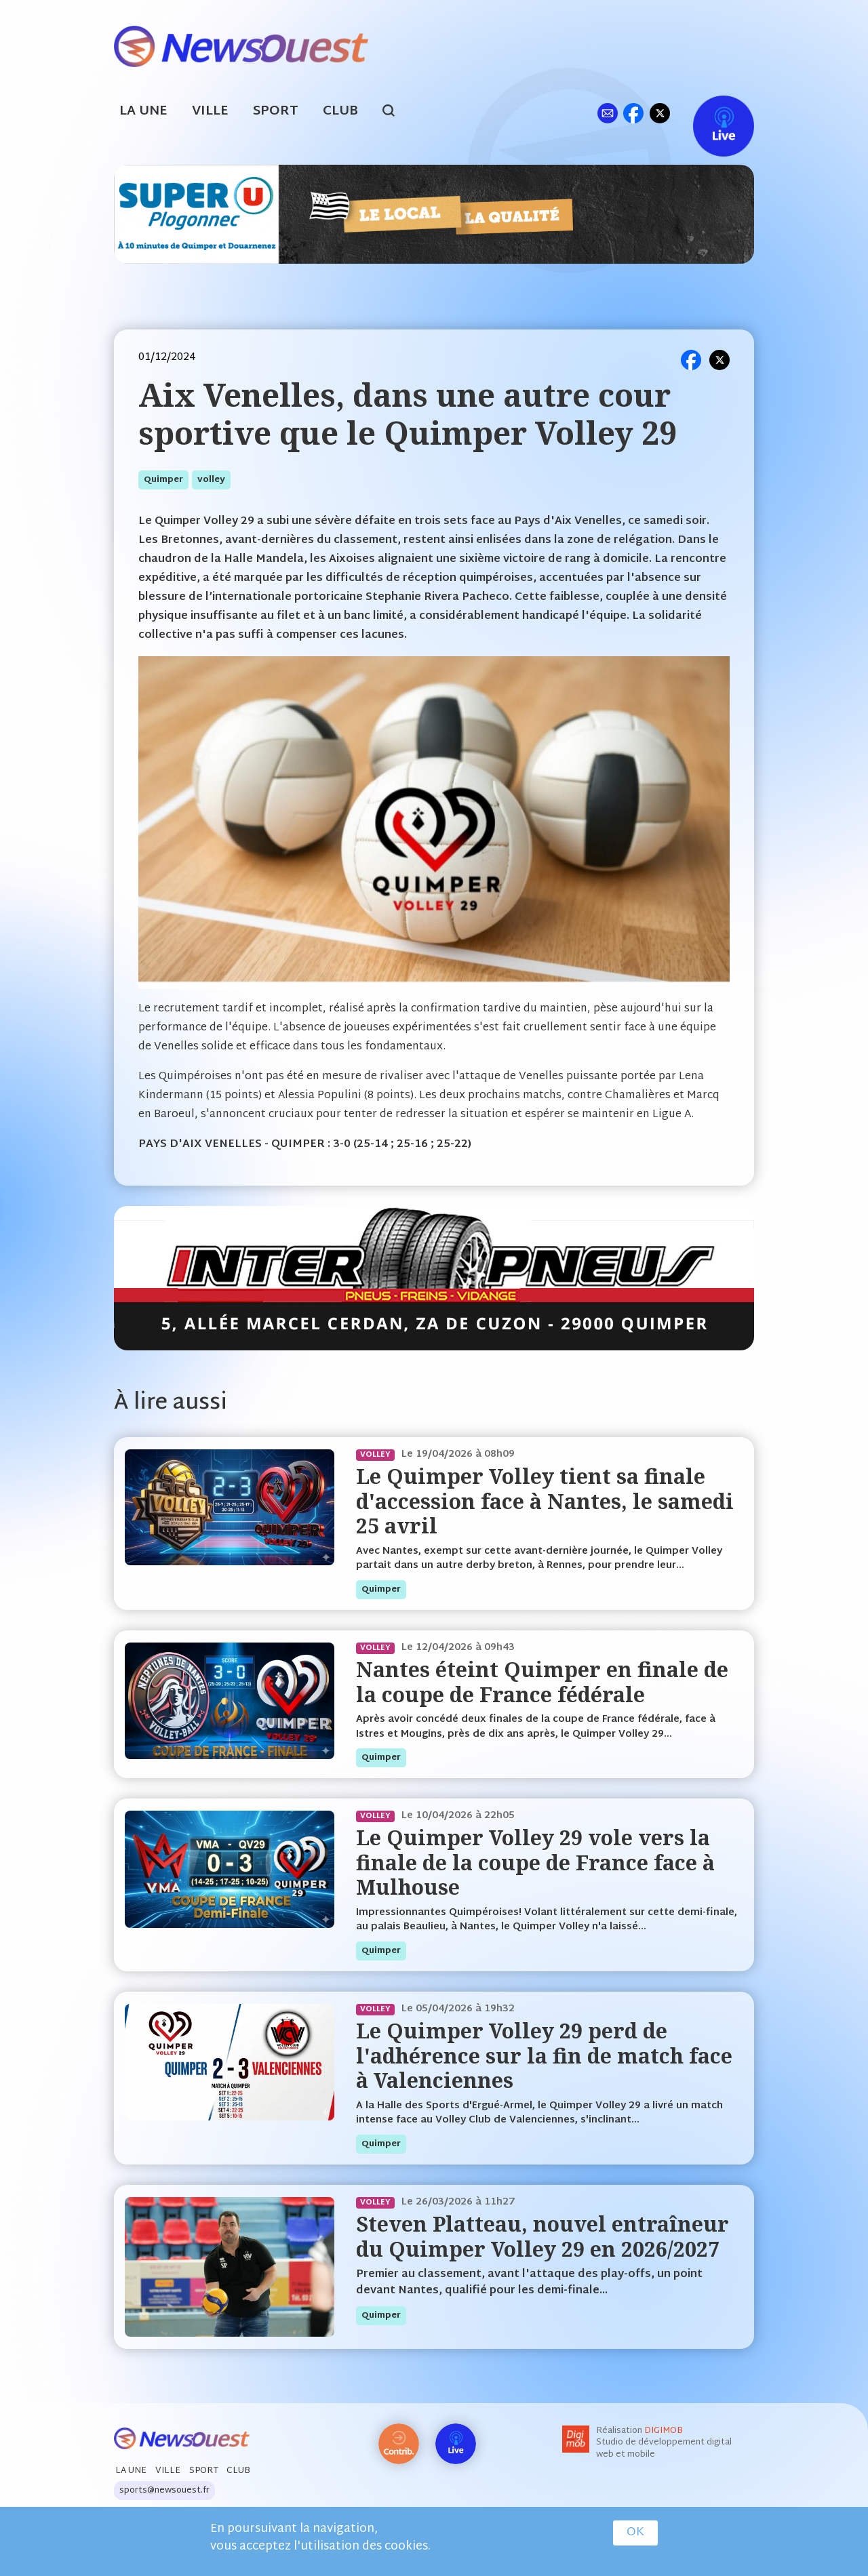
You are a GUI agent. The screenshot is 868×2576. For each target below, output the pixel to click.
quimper (163, 480)
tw (659, 113)
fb (633, 113)
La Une (143, 111)
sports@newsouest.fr (164, 2490)
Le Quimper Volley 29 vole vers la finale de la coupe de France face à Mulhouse (535, 1862)
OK (635, 2532)
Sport (275, 111)
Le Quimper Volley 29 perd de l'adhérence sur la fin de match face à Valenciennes (544, 2055)
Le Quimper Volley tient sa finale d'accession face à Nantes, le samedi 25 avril (545, 1500)
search (395, 112)
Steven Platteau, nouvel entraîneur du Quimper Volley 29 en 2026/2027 (542, 2236)
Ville (210, 111)
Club (340, 111)
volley (211, 480)
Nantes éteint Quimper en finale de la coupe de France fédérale (542, 1681)
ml (607, 113)
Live (709, 113)
